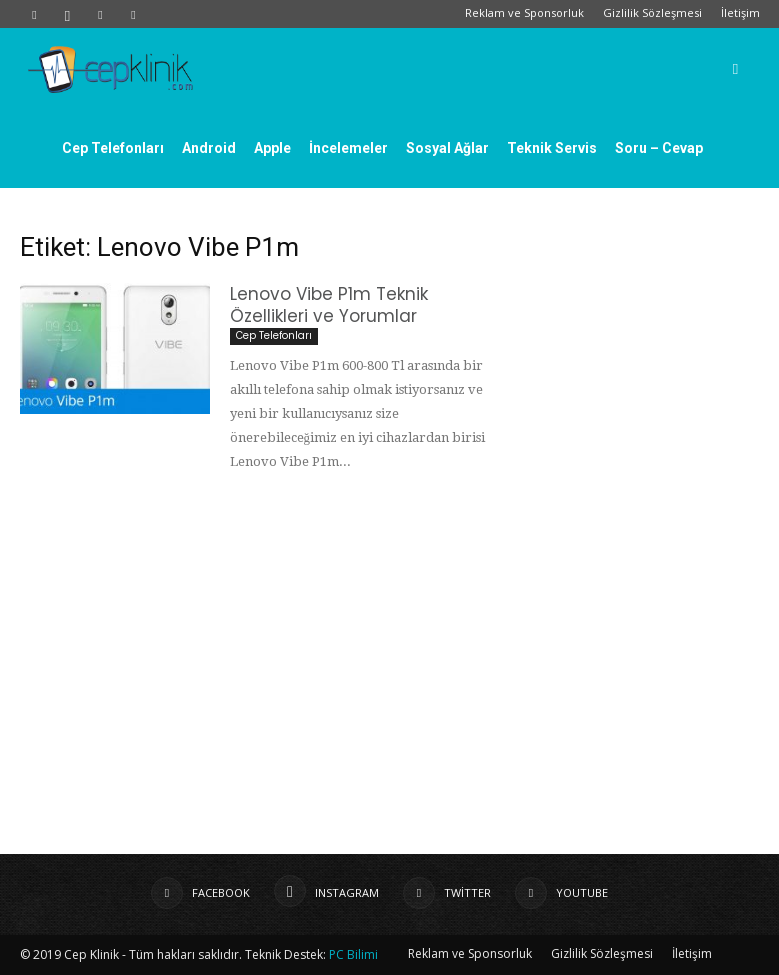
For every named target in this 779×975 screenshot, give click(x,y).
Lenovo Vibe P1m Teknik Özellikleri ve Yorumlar (329, 305)
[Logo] (110, 68)
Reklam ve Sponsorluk (524, 12)
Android (209, 148)
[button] (736, 68)
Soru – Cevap (659, 148)
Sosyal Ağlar (447, 148)
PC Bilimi (353, 954)
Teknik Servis (552, 148)
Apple (272, 148)
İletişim (740, 12)
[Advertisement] (390, 664)
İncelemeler (348, 148)
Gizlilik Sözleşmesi (652, 12)
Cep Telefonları (113, 148)
